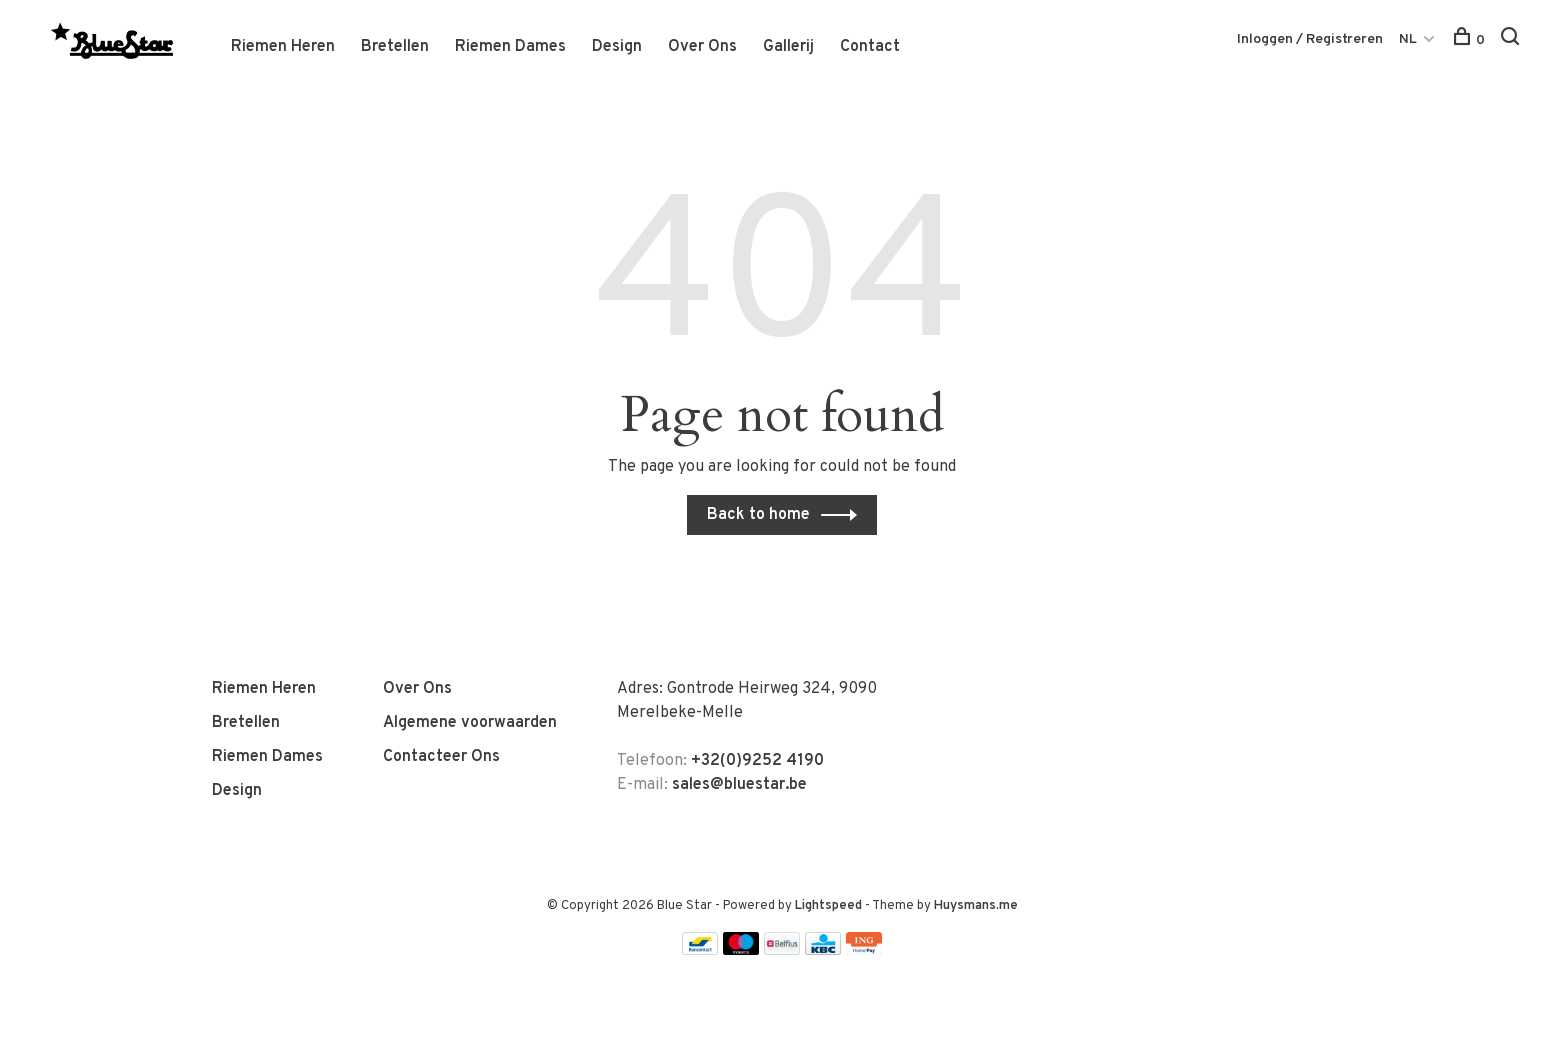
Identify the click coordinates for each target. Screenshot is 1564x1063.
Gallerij (788, 47)
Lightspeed (828, 906)
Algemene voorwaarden (470, 723)
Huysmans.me (976, 906)
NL (1408, 39)
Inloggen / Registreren (1310, 39)
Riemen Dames (510, 47)
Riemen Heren (283, 47)
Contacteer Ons (441, 757)
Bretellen (395, 47)
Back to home (758, 515)
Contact (870, 47)
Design (617, 47)
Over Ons (702, 47)
